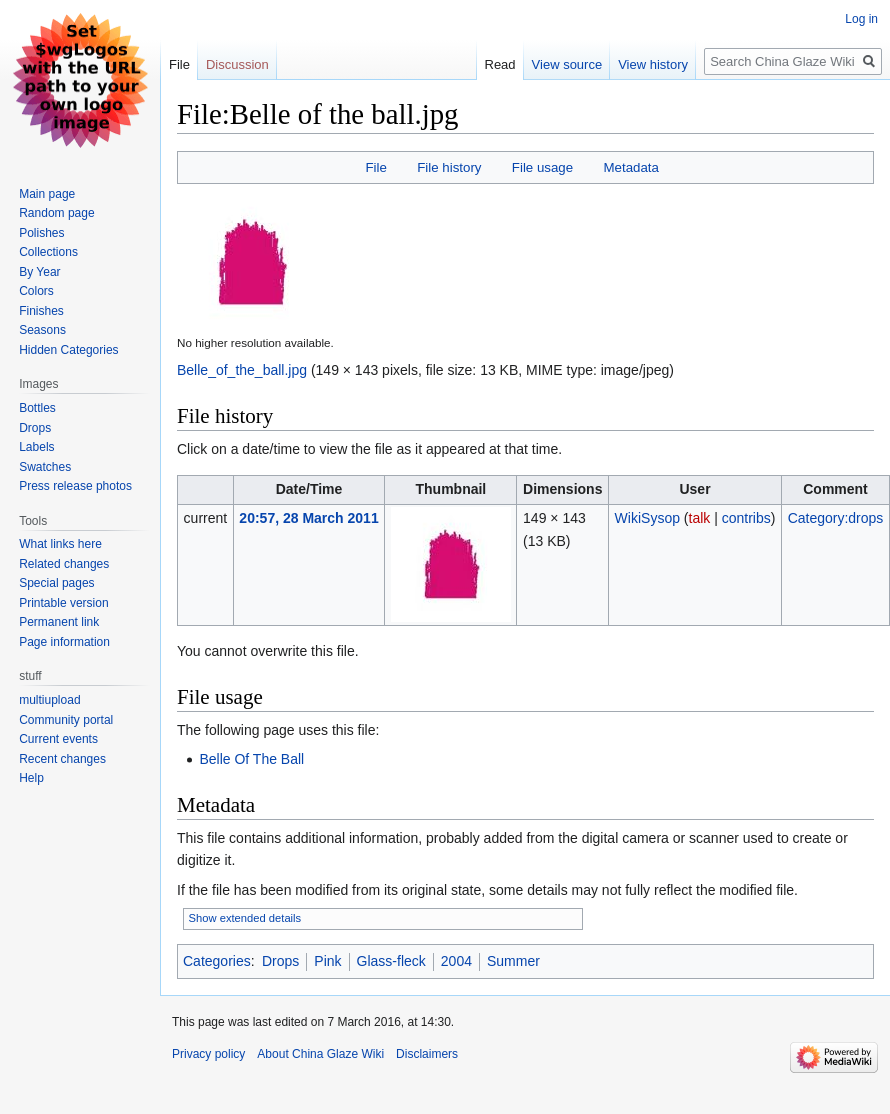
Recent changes (62, 759)
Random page (56, 213)
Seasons (42, 330)
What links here (60, 544)
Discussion (237, 64)
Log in (861, 19)
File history (449, 167)
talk (700, 518)
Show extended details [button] (245, 918)
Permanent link (59, 622)
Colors (36, 291)
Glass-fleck (391, 961)
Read (500, 64)
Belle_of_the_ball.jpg (242, 370)
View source (567, 64)
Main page (47, 194)
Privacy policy (208, 1054)
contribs (746, 518)
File (375, 167)
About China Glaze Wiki (320, 1054)
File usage (542, 167)
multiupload (49, 700)
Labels (36, 447)
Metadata (630, 167)
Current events (58, 739)
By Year (39, 272)
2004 (456, 961)
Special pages (56, 583)
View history (653, 64)
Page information (64, 642)
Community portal (66, 720)
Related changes (64, 564)
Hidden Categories (68, 350)
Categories (217, 961)
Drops (280, 961)
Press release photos (75, 486)
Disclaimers (427, 1054)
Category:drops (836, 518)
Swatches (45, 467)
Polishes (41, 233)
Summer (513, 961)
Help (31, 778)
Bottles (37, 408)
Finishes (41, 311)
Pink (327, 961)
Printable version (63, 603)
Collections (48, 252)
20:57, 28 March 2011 (308, 518)
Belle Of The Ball (251, 759)
